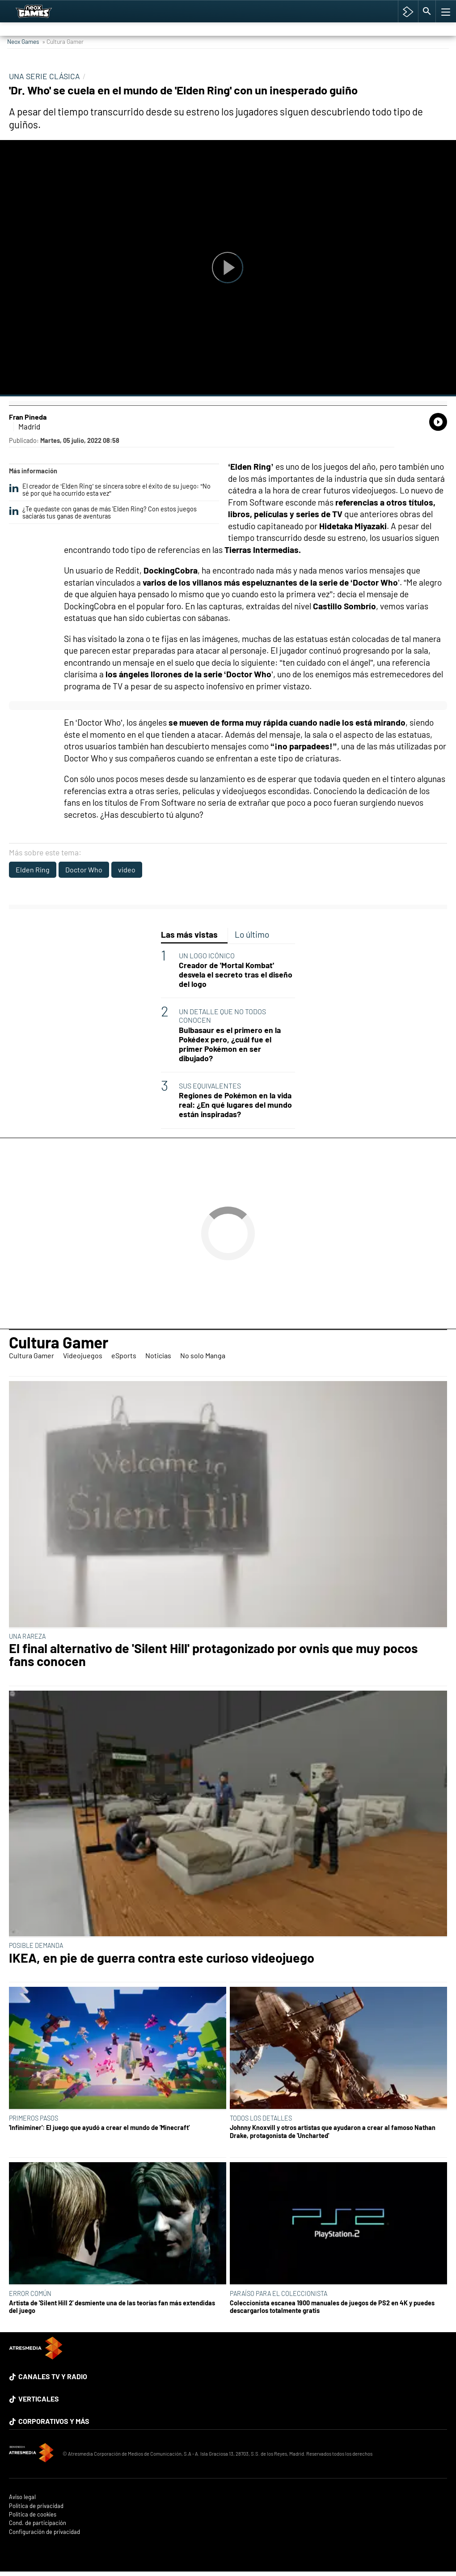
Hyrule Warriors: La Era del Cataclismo (176, 6)
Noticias (158, 1355)
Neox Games (23, 41)
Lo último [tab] (252, 934)
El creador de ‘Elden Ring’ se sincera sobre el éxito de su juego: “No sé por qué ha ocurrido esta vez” (110, 490)
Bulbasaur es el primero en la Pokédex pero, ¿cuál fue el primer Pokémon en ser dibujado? (230, 1044)
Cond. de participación (37, 2523)
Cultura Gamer (58, 1342)
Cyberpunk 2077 (373, 6)
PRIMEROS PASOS (33, 2118)
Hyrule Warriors (416, 6)
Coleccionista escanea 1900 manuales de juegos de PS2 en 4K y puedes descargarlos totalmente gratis (332, 2306)
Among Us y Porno (100, 6)
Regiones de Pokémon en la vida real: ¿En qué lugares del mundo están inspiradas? (235, 1105)
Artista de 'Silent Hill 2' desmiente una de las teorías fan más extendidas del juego (112, 2306)
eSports (123, 1355)
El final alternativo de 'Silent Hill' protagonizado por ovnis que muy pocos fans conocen (213, 1655)
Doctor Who (83, 869)
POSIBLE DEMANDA (36, 1945)
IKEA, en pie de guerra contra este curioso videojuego (161, 1957)
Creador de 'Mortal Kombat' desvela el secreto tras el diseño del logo (235, 975)
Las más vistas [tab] (189, 934)
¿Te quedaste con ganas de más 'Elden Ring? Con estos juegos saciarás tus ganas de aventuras (103, 513)
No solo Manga (202, 1355)
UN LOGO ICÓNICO (207, 955)
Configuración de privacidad (44, 2532)
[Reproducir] (228, 268)
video (126, 869)
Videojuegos (82, 1355)
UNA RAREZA (27, 1636)
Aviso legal (22, 2497)
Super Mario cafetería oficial (312, 6)
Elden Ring (33, 869)
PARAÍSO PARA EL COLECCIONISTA (278, 2293)
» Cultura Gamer (63, 41)
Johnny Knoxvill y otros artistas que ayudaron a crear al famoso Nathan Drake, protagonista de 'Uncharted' (332, 2131)
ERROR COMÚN (30, 2293)
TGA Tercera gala (250, 6)
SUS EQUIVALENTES (210, 1085)
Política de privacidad (36, 2506)
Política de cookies (32, 2514)
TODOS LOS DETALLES (261, 2118)
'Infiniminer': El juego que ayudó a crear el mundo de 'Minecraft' (99, 2127)
